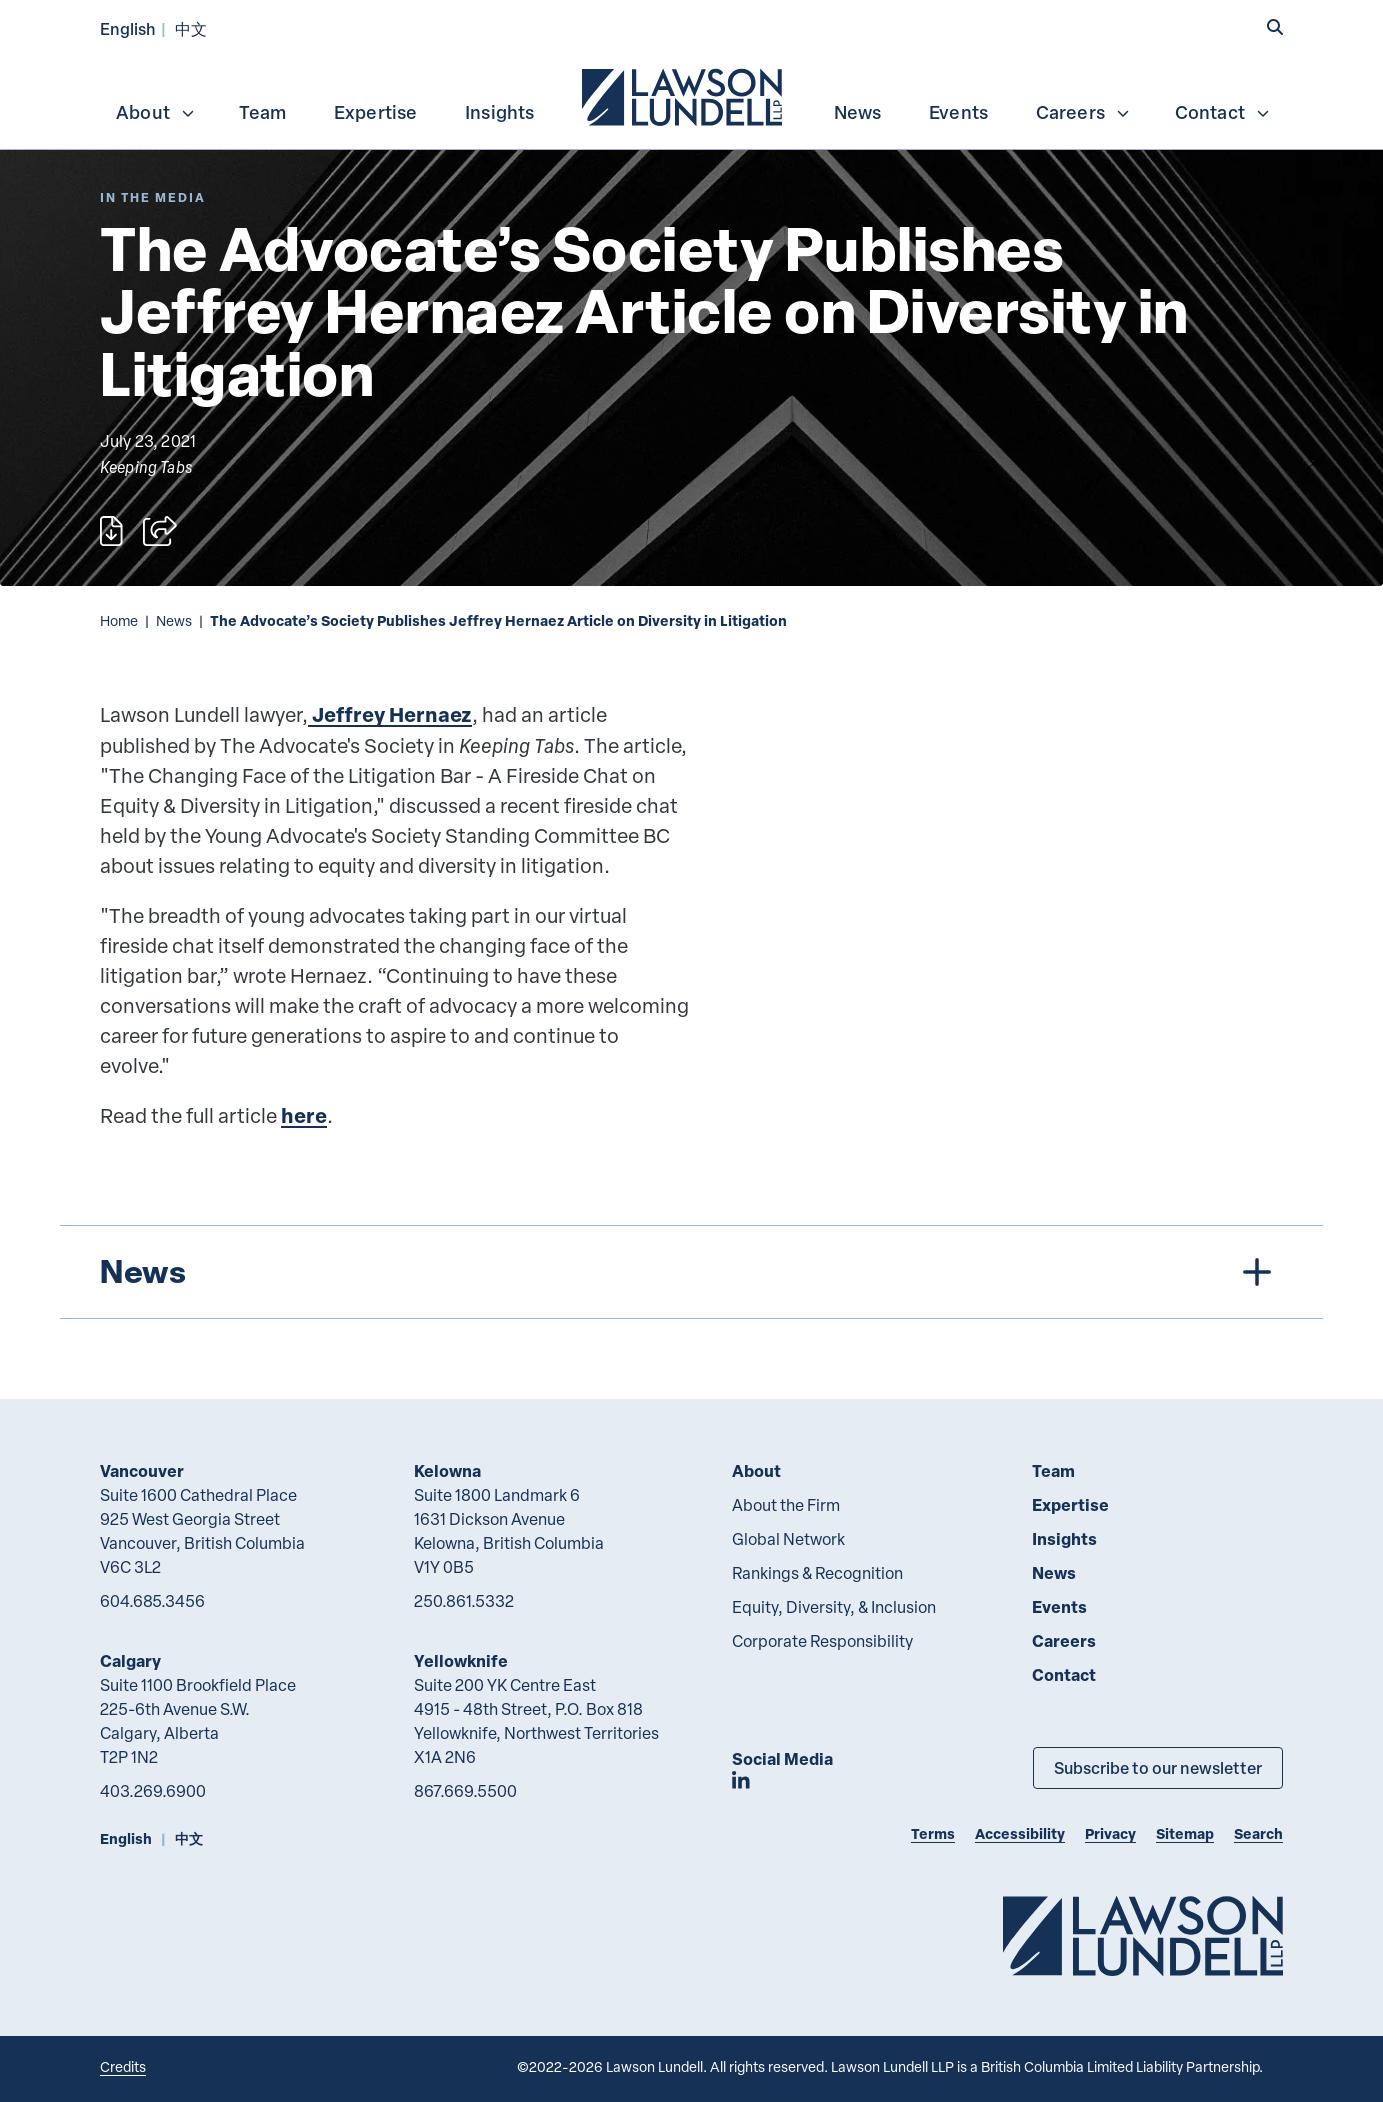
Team (262, 112)
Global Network (788, 1539)
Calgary (130, 1660)
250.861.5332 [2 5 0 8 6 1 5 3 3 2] (464, 1601)
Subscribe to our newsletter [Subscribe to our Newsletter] (1158, 1767)
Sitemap (1185, 1833)
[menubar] (691, 95)
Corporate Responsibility (822, 1641)
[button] (1275, 27)
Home (119, 620)
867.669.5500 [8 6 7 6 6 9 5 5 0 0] (465, 1791)
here (304, 1115)
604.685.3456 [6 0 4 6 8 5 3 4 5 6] (152, 1601)
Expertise (376, 112)
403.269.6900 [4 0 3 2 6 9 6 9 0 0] (153, 1791)
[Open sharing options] (160, 531)
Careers (1083, 112)
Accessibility (1020, 1833)
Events (958, 112)
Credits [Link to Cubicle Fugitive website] (123, 2066)
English (128, 28)
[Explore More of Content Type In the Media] (153, 197)
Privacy (1110, 1833)
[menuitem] (684, 95)
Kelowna (447, 1470)
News (858, 112)
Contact (1223, 112)
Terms (933, 1833)
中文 (191, 28)
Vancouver (142, 1470)
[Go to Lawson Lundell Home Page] (1143, 1935)
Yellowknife (461, 1660)
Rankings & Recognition (817, 1573)
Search (1258, 1833)
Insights (500, 112)
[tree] (691, 1271)
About (156, 112)
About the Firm (786, 1505)
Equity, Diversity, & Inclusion (834, 1607)
